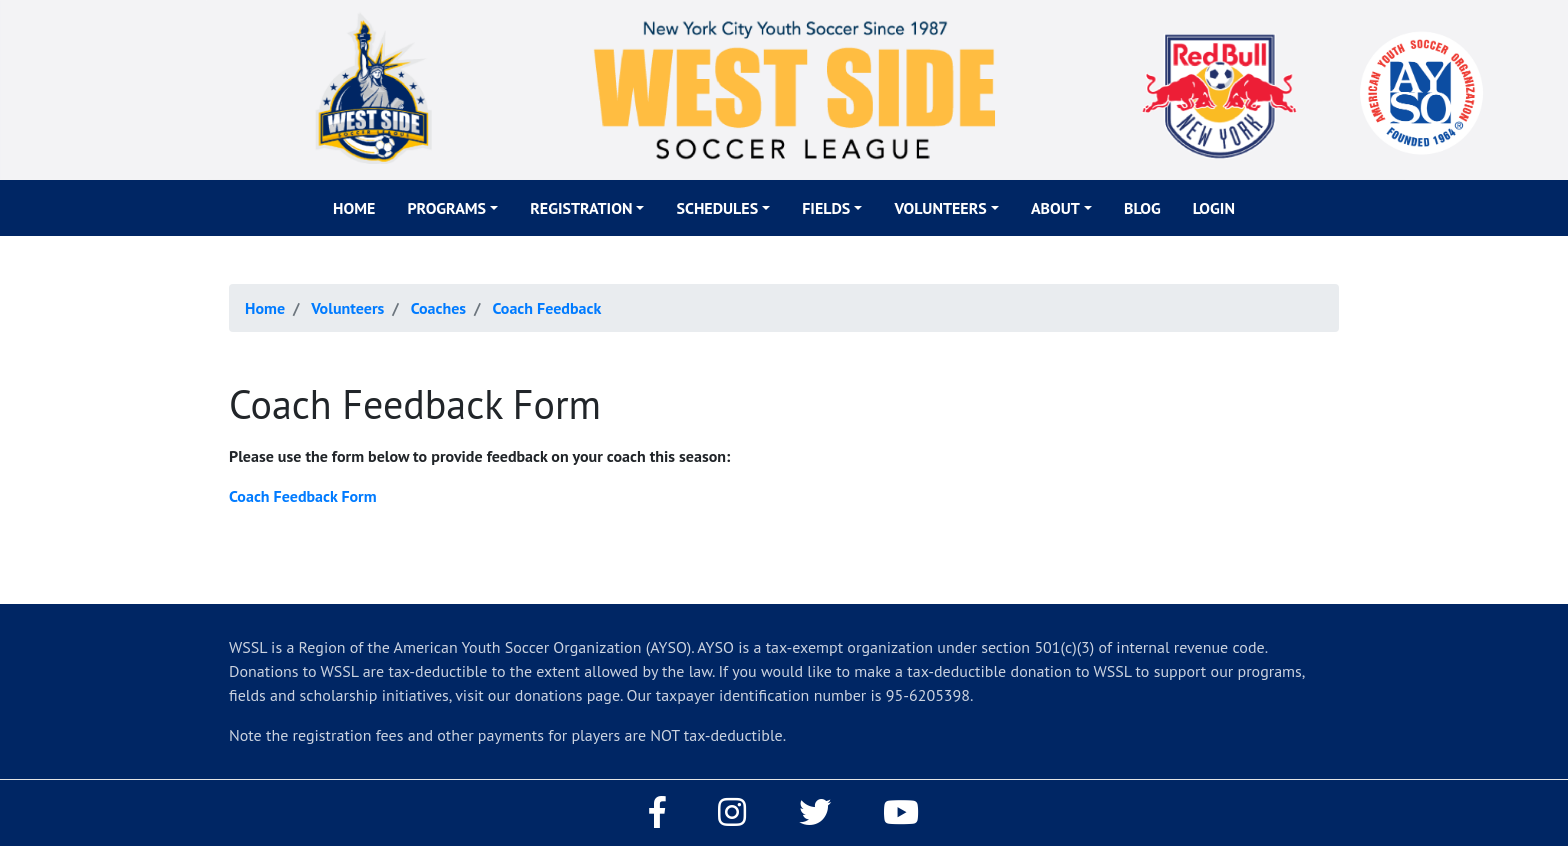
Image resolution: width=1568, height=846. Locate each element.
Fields (826, 208)
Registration (581, 208)
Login (1214, 208)
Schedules (717, 208)
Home (354, 208)
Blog (1142, 208)
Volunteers (940, 208)
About (1055, 208)
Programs (446, 208)
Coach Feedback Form (303, 496)
